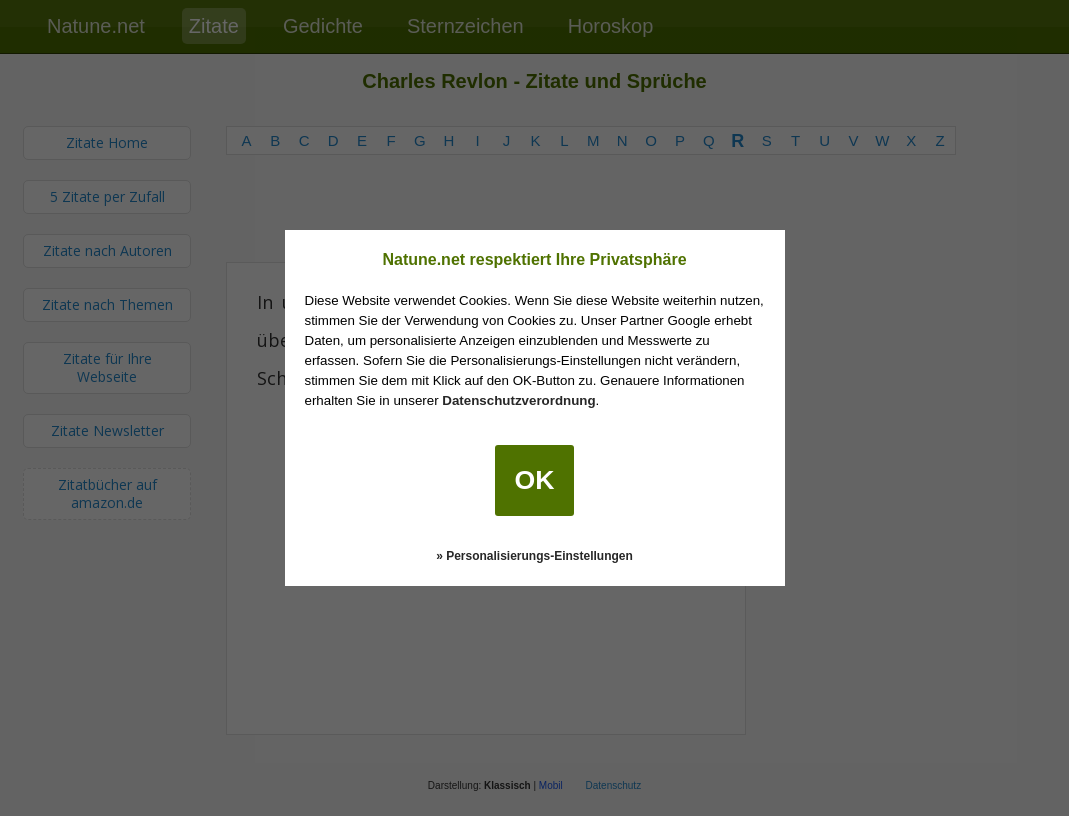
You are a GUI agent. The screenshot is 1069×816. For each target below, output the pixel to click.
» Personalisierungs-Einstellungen (534, 556)
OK (535, 480)
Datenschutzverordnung (518, 400)
